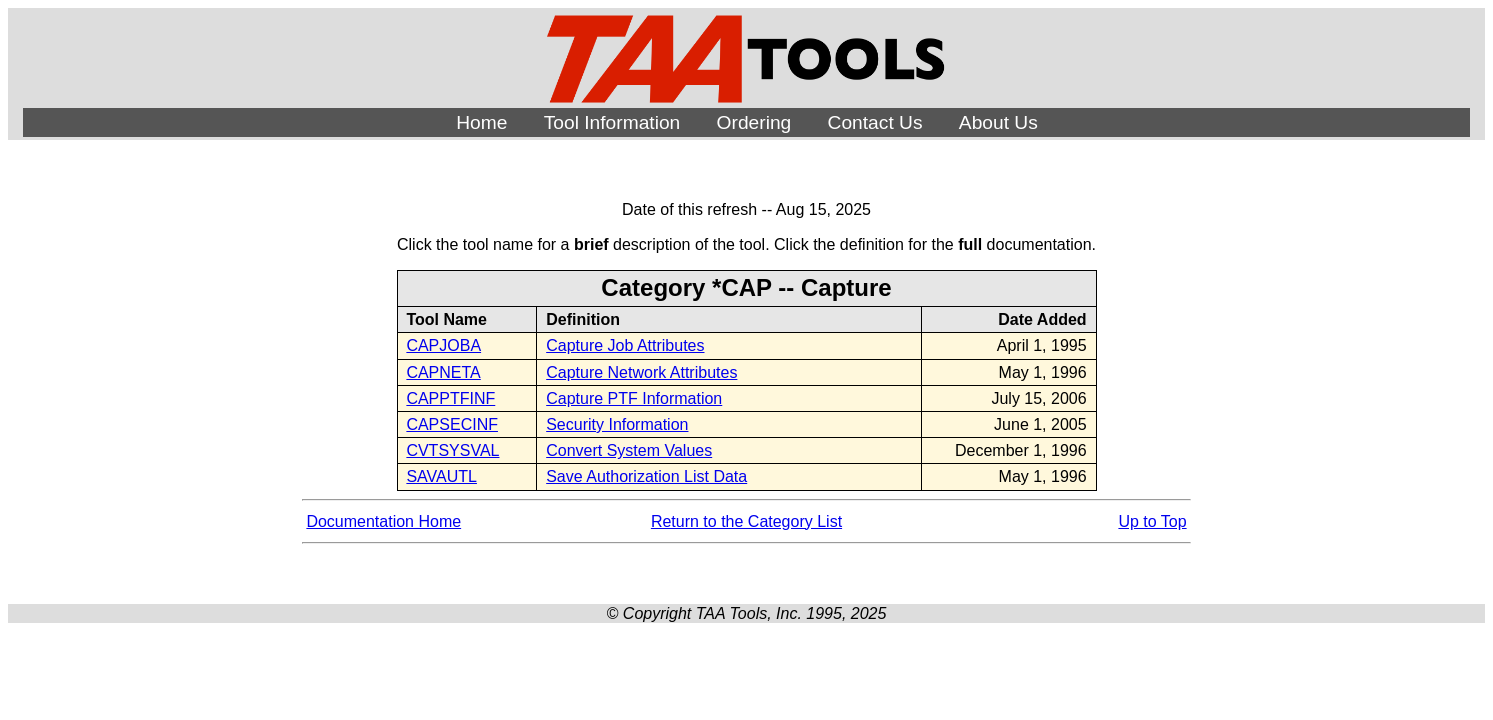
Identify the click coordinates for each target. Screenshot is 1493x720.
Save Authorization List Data (646, 476)
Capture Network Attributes (641, 372)
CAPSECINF (452, 424)
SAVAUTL (441, 476)
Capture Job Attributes (625, 345)
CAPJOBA (443, 345)
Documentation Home (383, 521)
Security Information (617, 424)
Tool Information (612, 122)
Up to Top (1152, 521)
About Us (998, 122)
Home (481, 122)
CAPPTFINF (450, 398)
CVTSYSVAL (452, 450)
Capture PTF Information (634, 398)
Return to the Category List (746, 521)
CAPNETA (443, 372)
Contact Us (875, 122)
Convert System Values (629, 450)
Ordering (754, 122)
